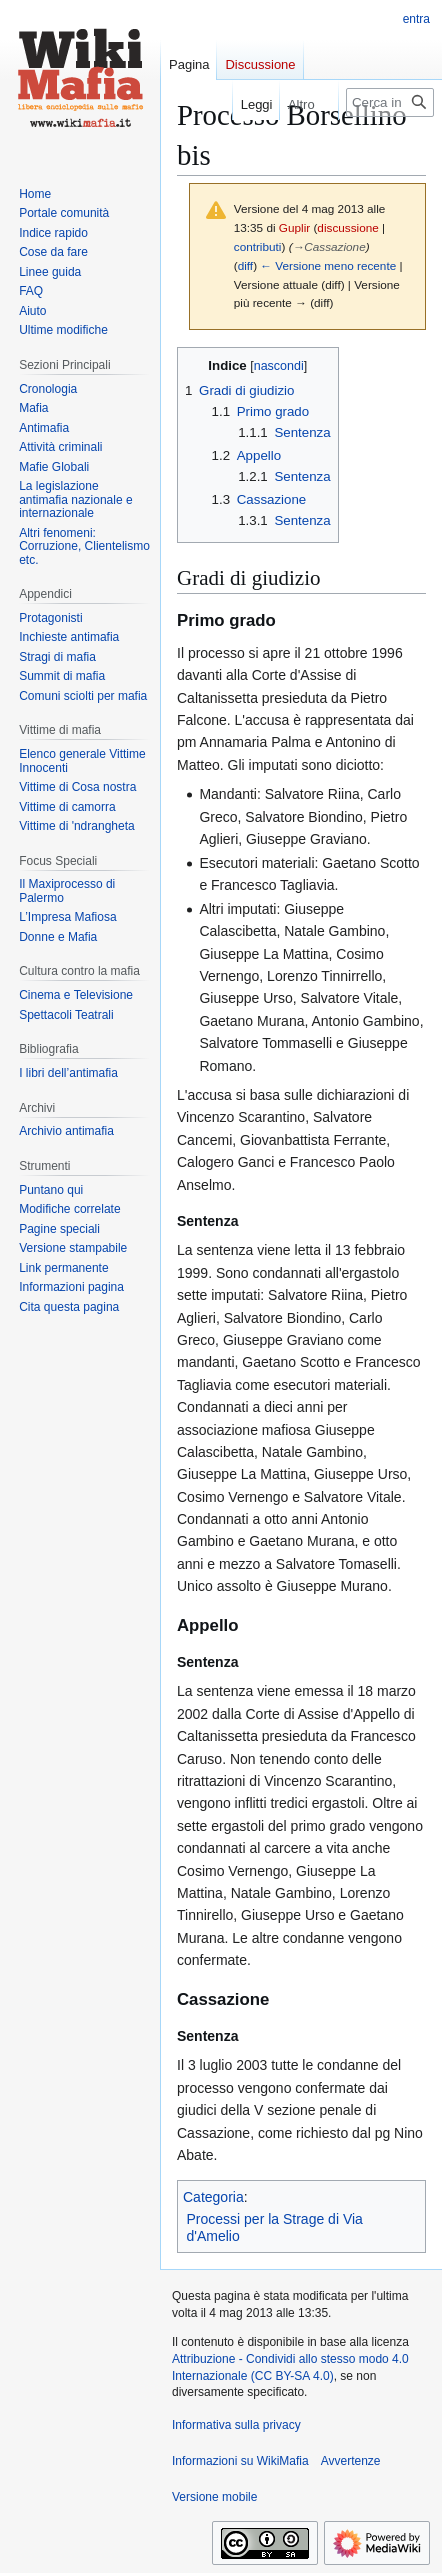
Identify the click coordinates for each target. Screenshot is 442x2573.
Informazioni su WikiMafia (240, 2461)
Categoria (213, 2197)
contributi (258, 246)
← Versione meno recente (328, 265)
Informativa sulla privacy (236, 2425)
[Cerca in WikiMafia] (390, 102)
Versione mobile (214, 2497)
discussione (347, 227)
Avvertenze (351, 2461)
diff (245, 265)
